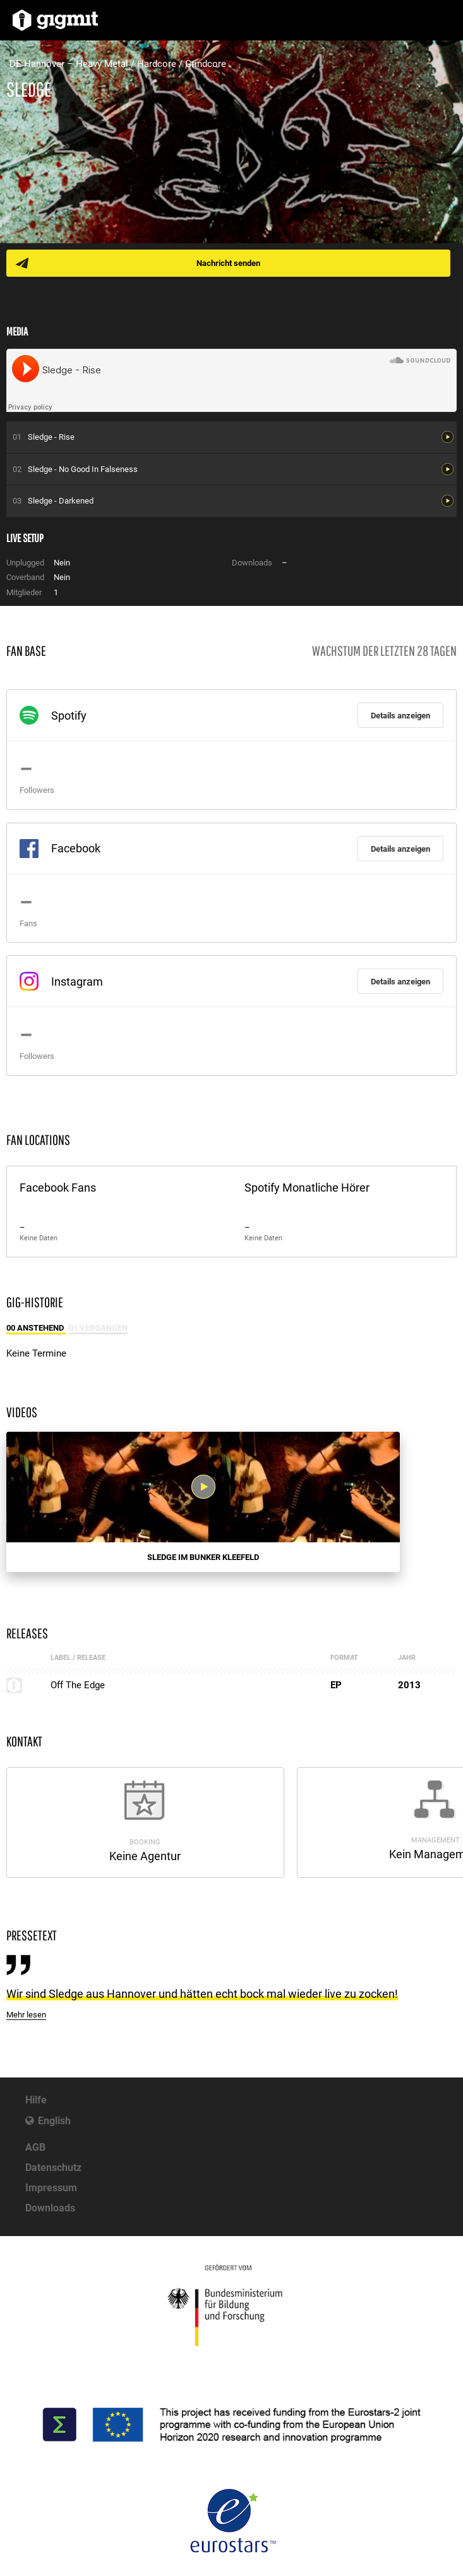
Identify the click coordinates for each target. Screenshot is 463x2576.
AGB (35, 2147)
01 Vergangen (98, 1328)
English (54, 2121)
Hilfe (36, 2100)
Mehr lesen (26, 2014)
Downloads (50, 2208)
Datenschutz (53, 2168)
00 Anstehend (36, 1328)
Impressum (51, 2188)
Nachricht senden (228, 263)
